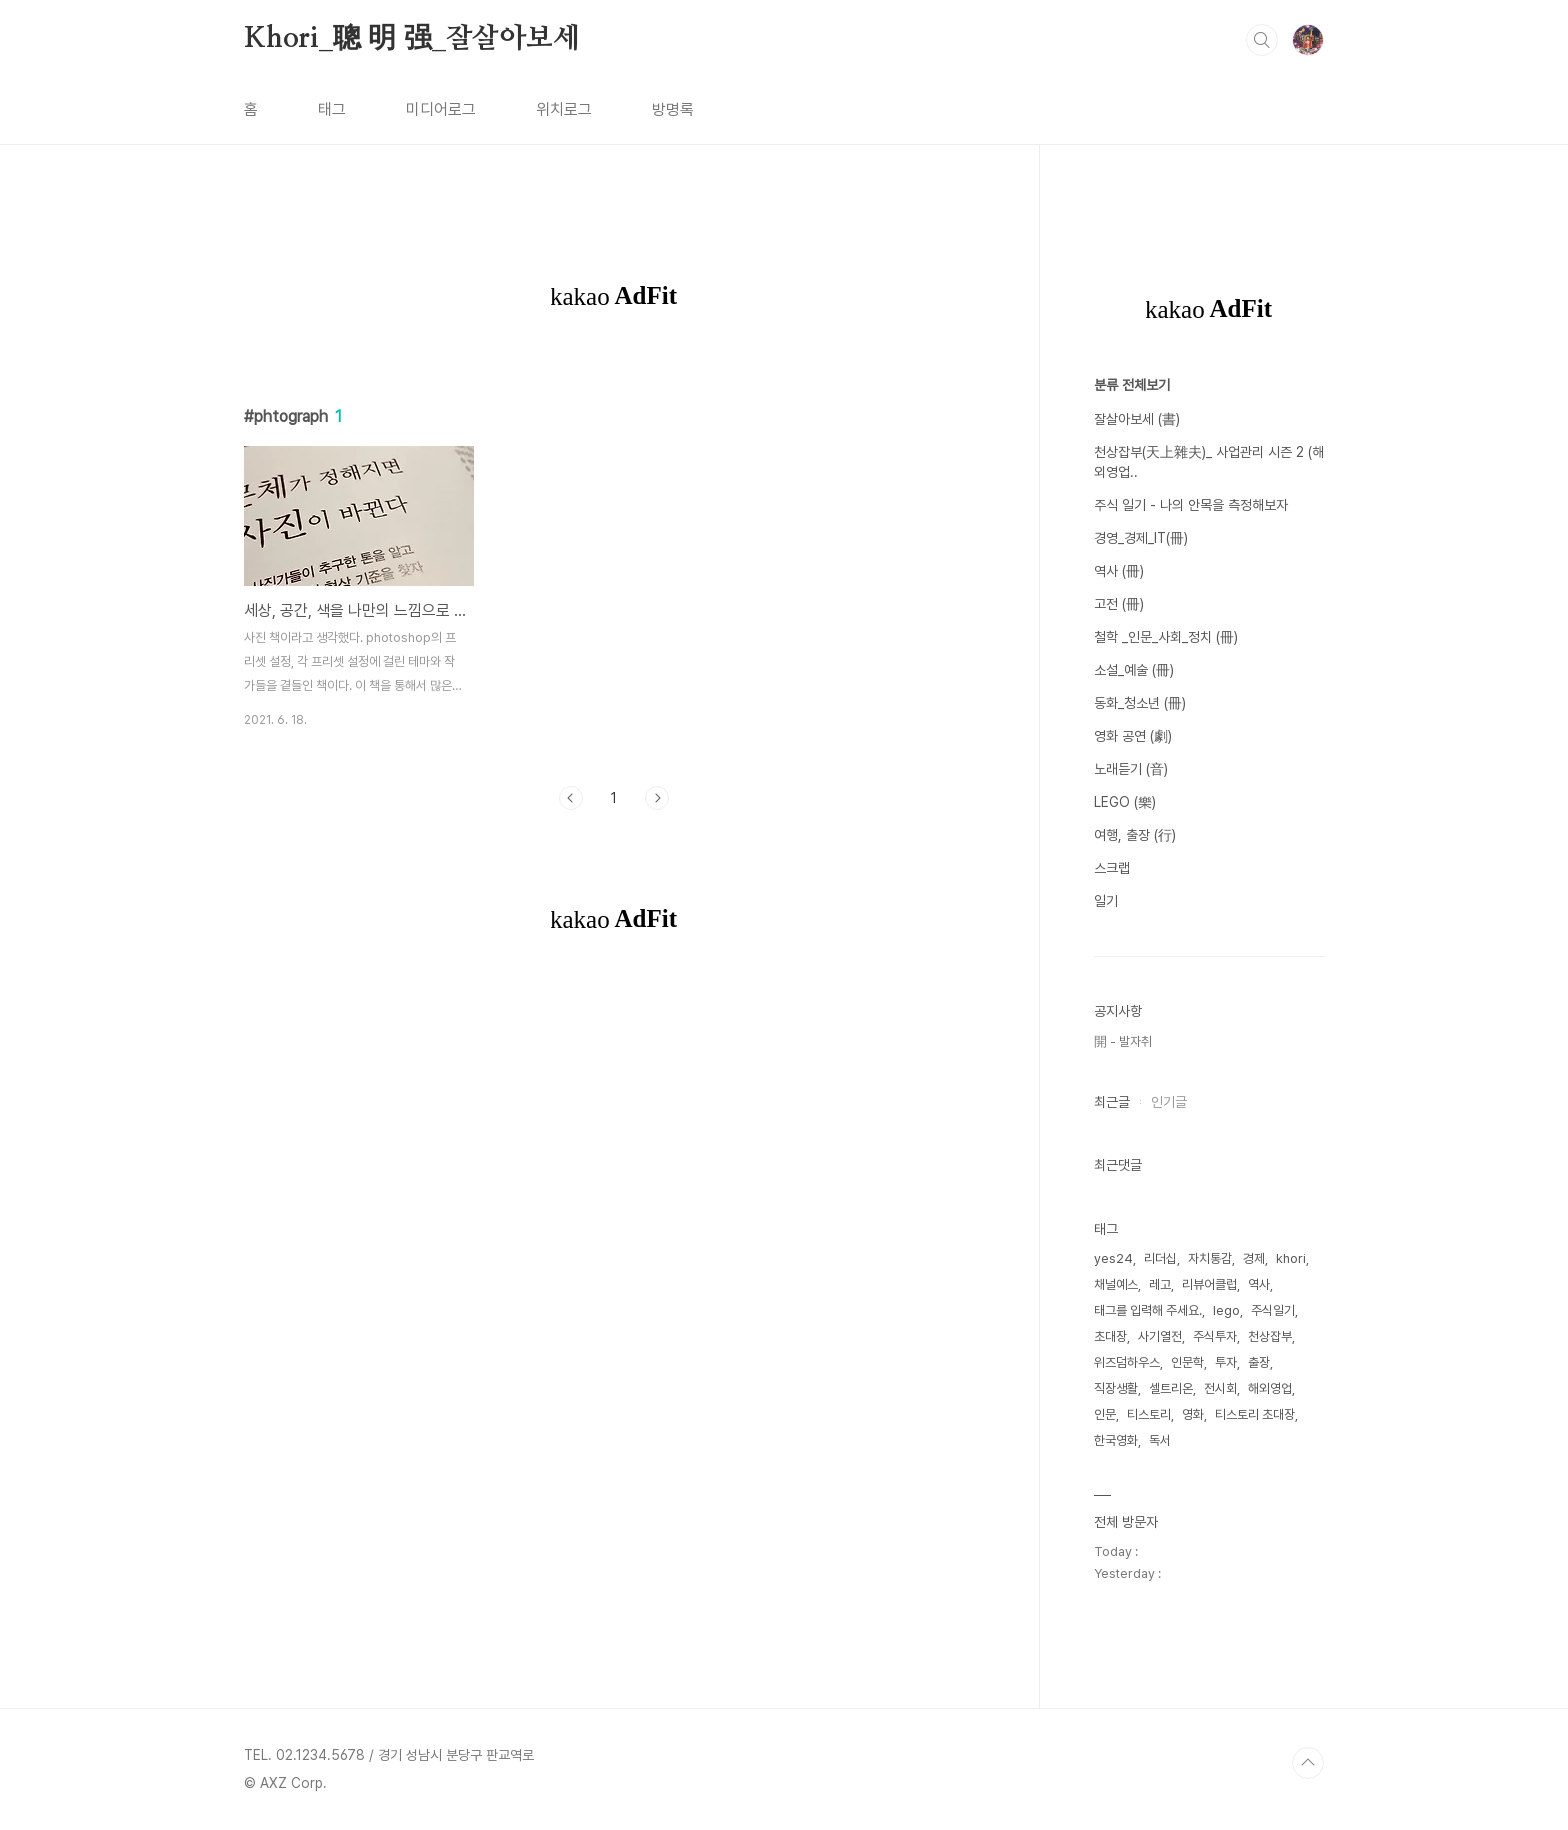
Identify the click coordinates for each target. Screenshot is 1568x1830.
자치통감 (1210, 1258)
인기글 (1169, 1102)
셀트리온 (1171, 1388)
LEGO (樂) (1125, 802)
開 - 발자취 (1123, 1041)
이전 (571, 798)
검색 (1262, 40)
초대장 (1110, 1336)
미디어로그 (441, 109)
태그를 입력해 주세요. (1148, 1310)
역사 (1259, 1284)
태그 (332, 109)
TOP (1308, 1763)
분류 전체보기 (1132, 385)
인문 (1105, 1414)
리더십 (1160, 1258)
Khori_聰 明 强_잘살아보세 (412, 39)
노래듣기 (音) (1131, 769)
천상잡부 (1270, 1336)
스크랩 (1112, 868)
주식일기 (1273, 1310)
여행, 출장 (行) (1135, 835)
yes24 (1113, 1258)
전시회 (1220, 1388)
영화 (1193, 1414)
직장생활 (1116, 1388)
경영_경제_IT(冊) (1141, 538)
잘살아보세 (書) (1137, 419)
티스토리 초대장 (1255, 1414)
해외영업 (1270, 1388)
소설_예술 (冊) (1134, 670)
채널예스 (1116, 1284)
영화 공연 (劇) (1133, 736)
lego (1226, 1310)
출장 (1259, 1362)
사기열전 (1160, 1336)
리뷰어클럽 (1209, 1284)
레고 (1160, 1284)
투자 (1226, 1362)
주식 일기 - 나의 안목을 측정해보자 (1191, 505)
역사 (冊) (1119, 571)
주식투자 (1215, 1336)
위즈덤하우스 (1127, 1362)
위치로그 (564, 109)
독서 (1160, 1440)
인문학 (1187, 1362)
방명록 (673, 109)
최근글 (1112, 1102)
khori (1291, 1258)
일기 (1106, 901)
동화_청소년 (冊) (1140, 703)
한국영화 (1116, 1440)
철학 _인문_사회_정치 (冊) (1166, 637)
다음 (657, 798)
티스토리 (1149, 1414)
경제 (1254, 1258)
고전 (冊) (1119, 604)
